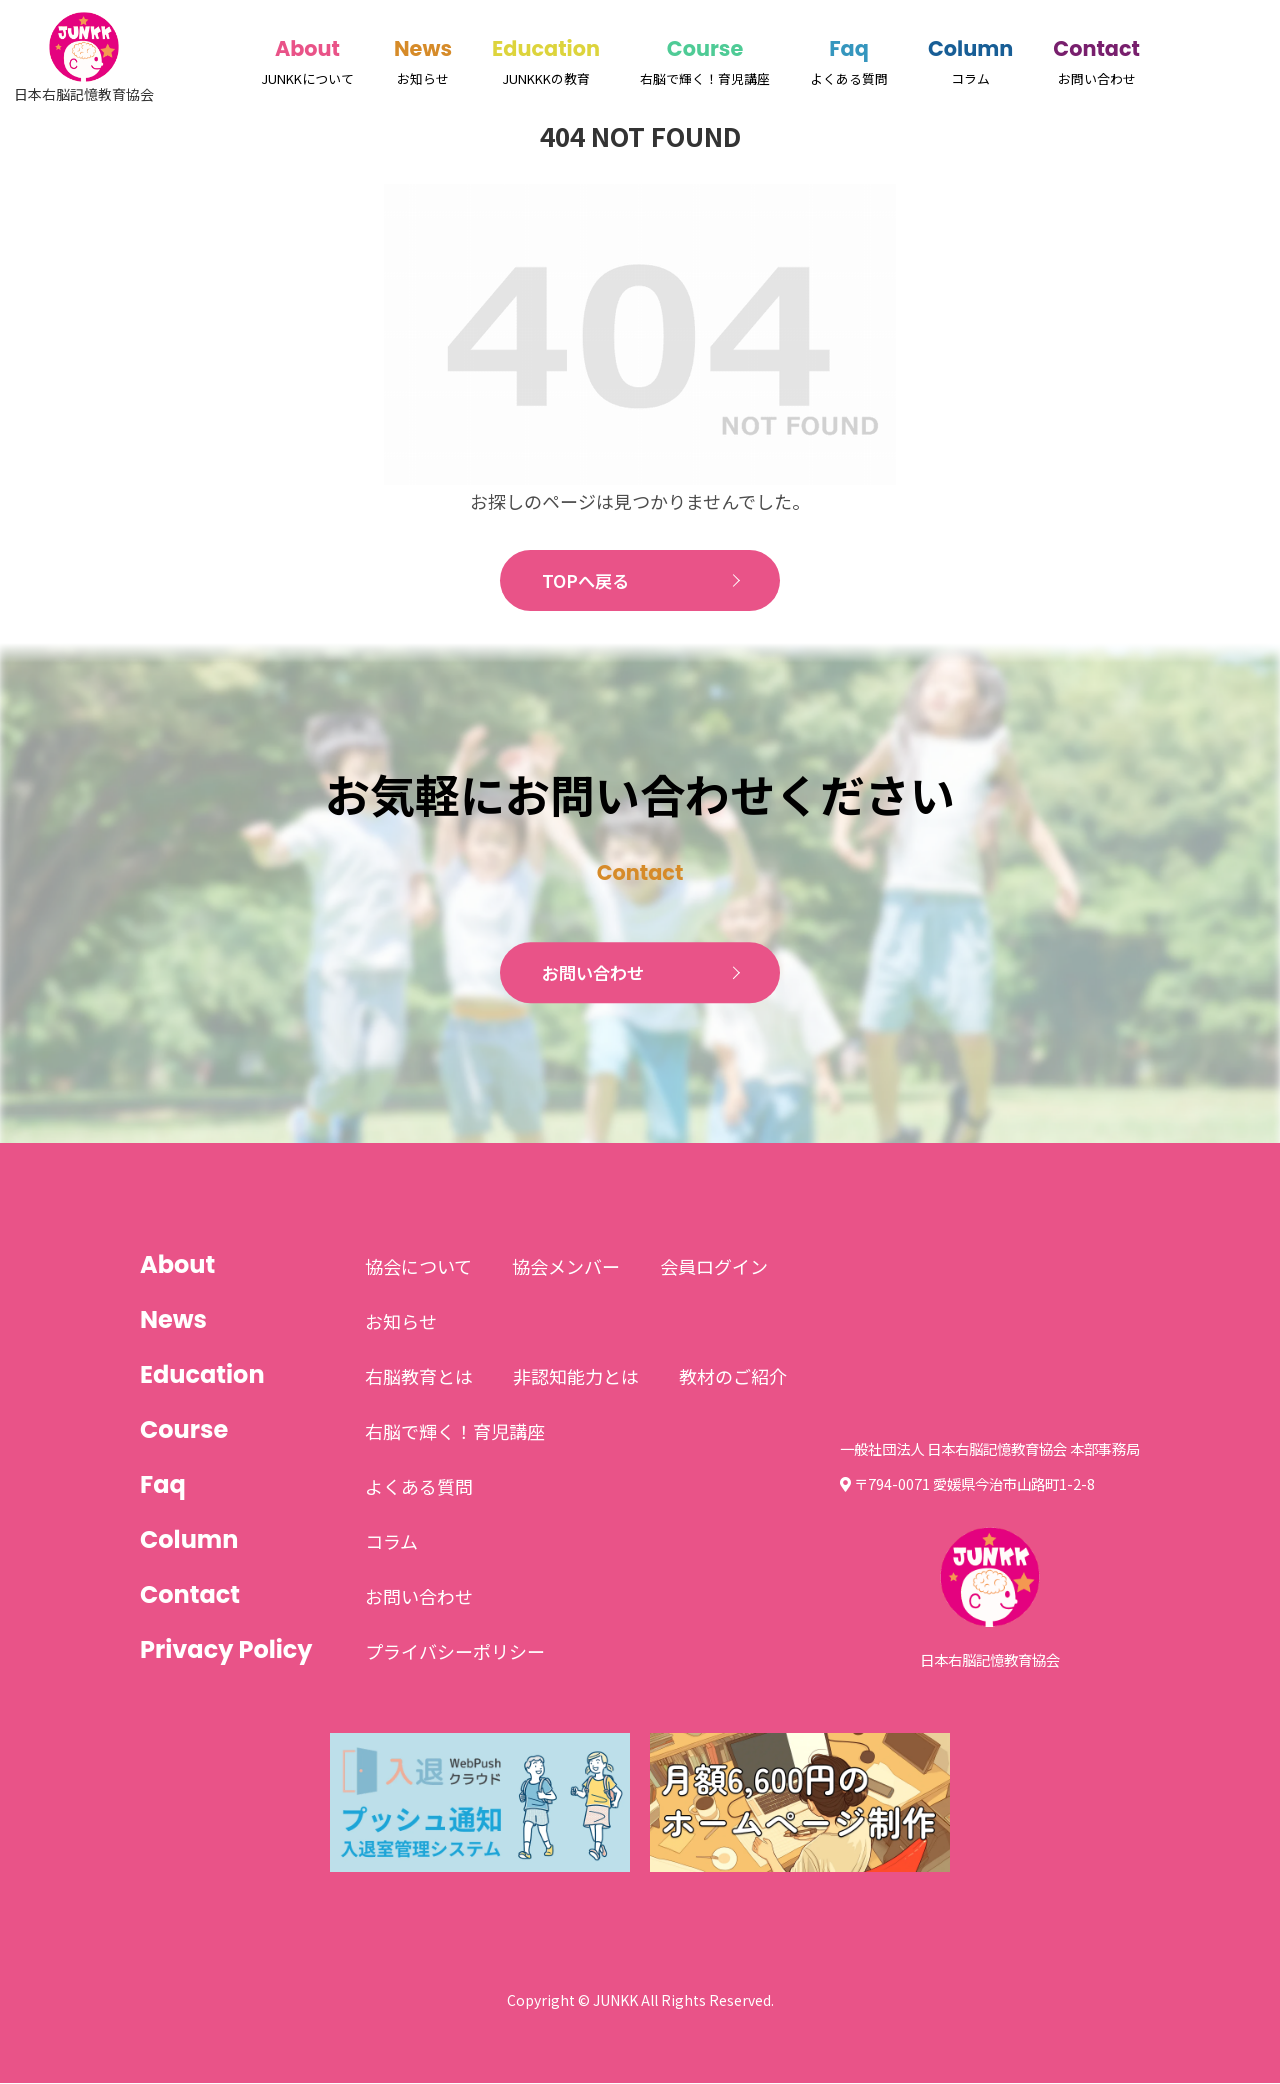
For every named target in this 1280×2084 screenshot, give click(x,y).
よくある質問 (419, 1487)
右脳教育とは (419, 1377)
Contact (1096, 48)
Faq (849, 48)
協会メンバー (566, 1267)
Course (705, 48)
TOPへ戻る (585, 581)
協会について (418, 1267)
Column (970, 48)
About (307, 48)
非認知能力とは (576, 1377)
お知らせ (401, 1322)
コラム (391, 1542)
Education (546, 48)
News (423, 48)
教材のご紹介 (733, 1377)
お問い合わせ (594, 974)
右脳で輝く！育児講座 (455, 1432)
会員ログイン (714, 1267)
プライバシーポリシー (455, 1652)
